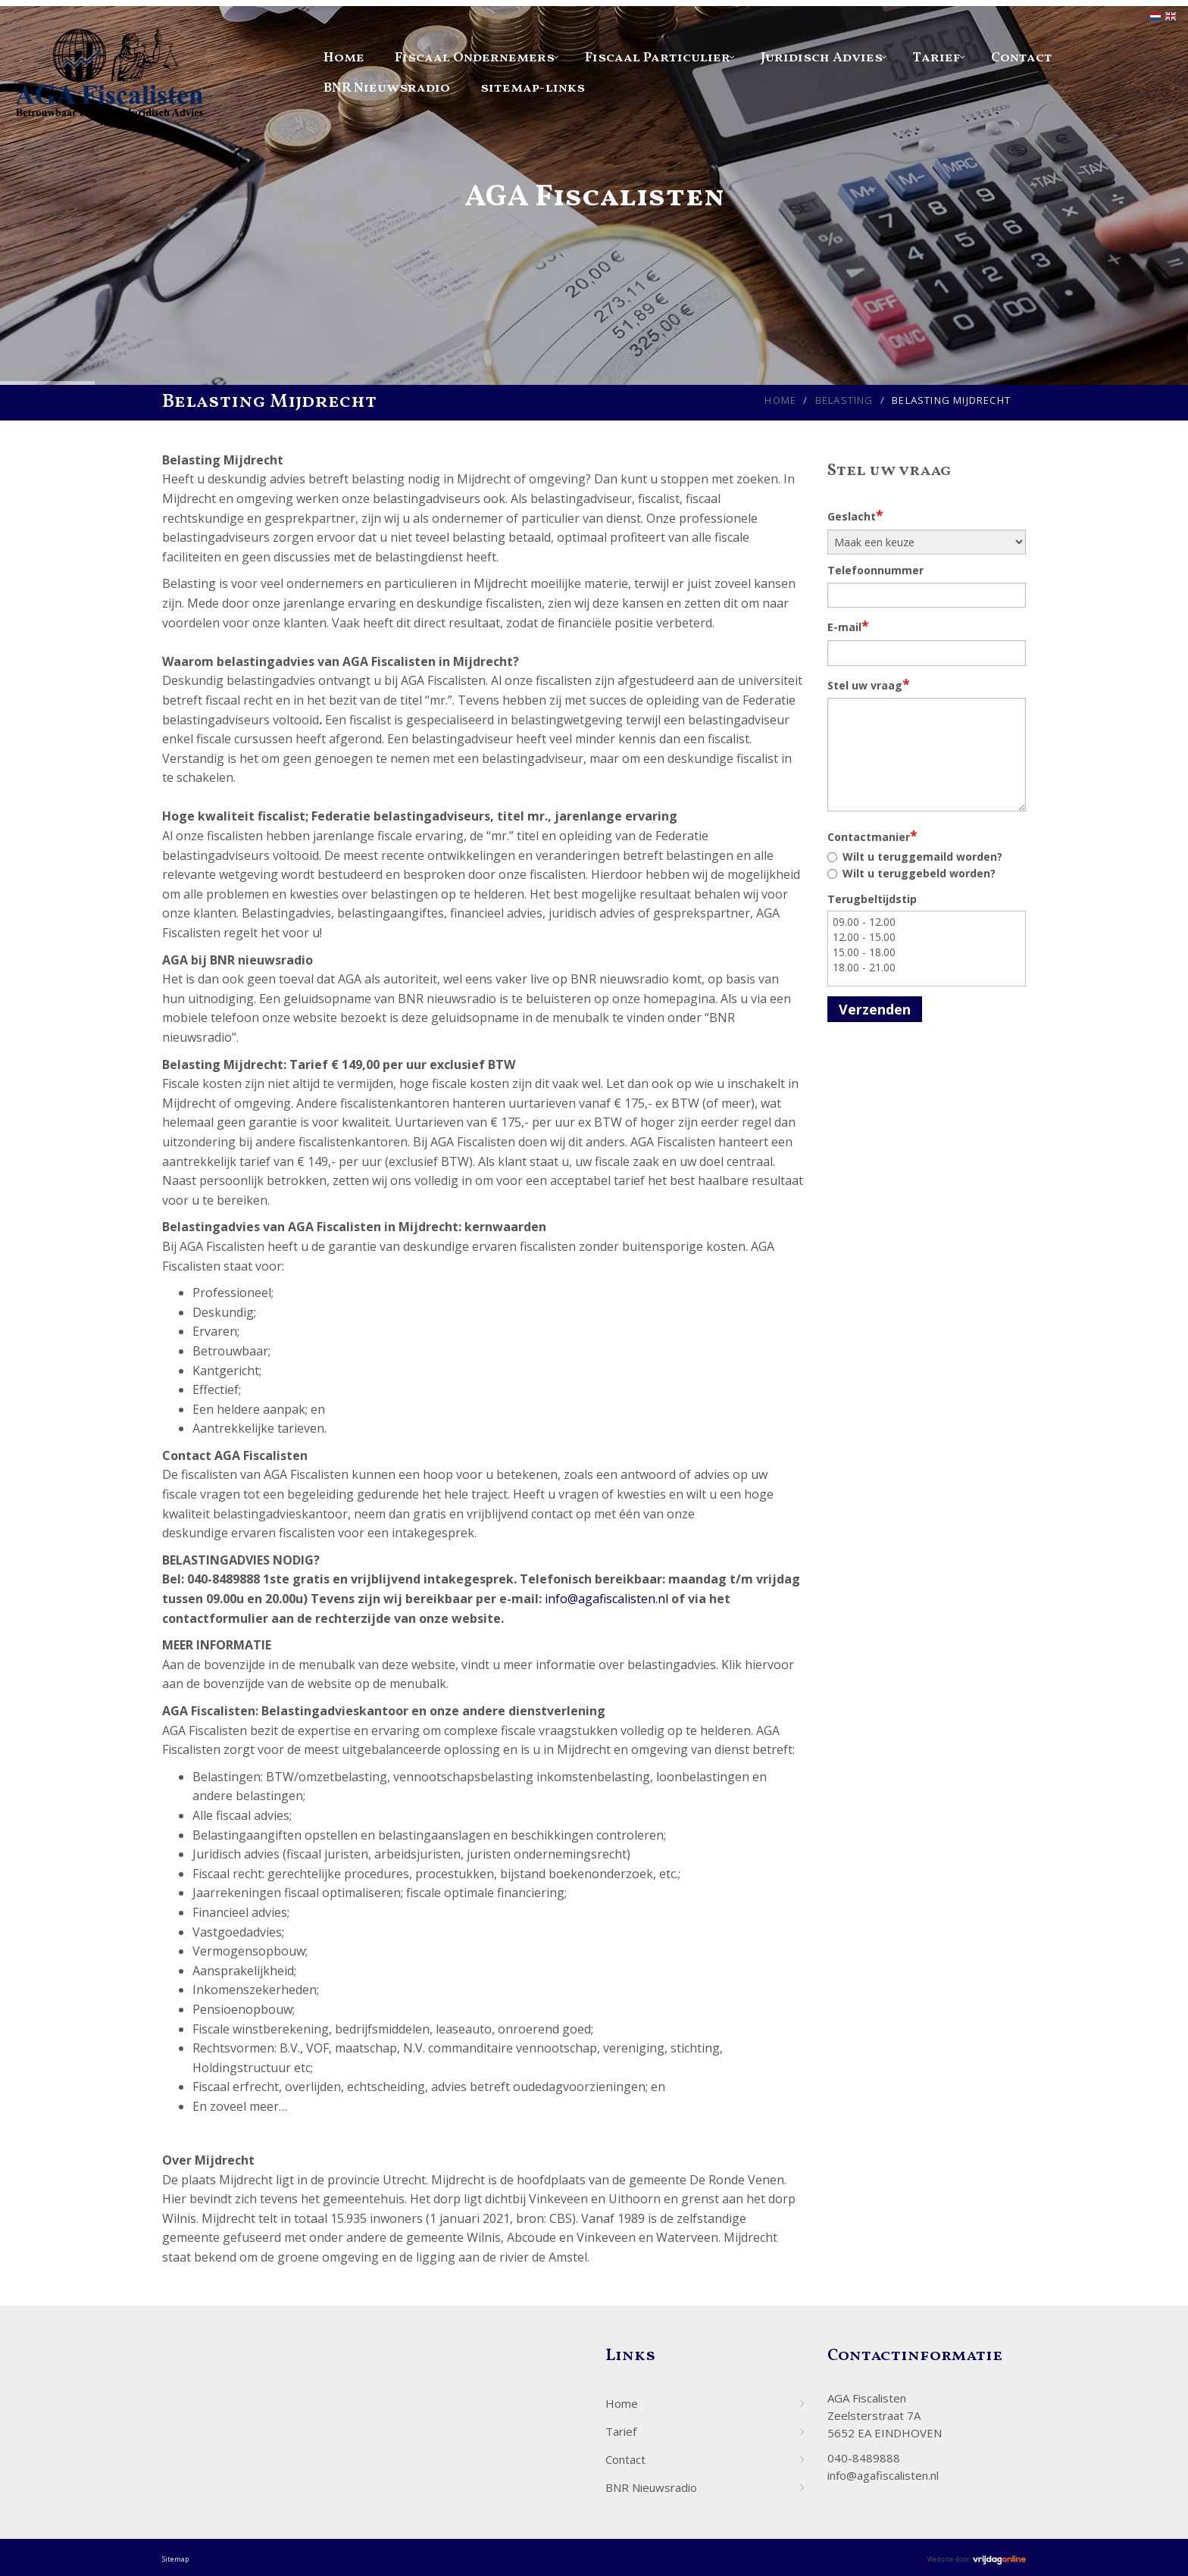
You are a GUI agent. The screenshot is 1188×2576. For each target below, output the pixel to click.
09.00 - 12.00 (927, 922)
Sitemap (175, 2559)
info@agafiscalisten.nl (606, 1598)
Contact (1021, 57)
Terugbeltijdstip (872, 899)
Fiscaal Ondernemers (475, 57)
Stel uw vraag (868, 684)
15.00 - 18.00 (927, 952)
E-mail (848, 626)
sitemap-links (532, 88)
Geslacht (855, 515)
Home (344, 57)
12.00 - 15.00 (927, 937)
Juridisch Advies (822, 57)
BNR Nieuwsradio (387, 88)
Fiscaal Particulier (657, 57)
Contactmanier (872, 836)
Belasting (844, 400)
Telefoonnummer (875, 570)
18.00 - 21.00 (927, 967)
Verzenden (875, 1009)
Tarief (937, 57)
